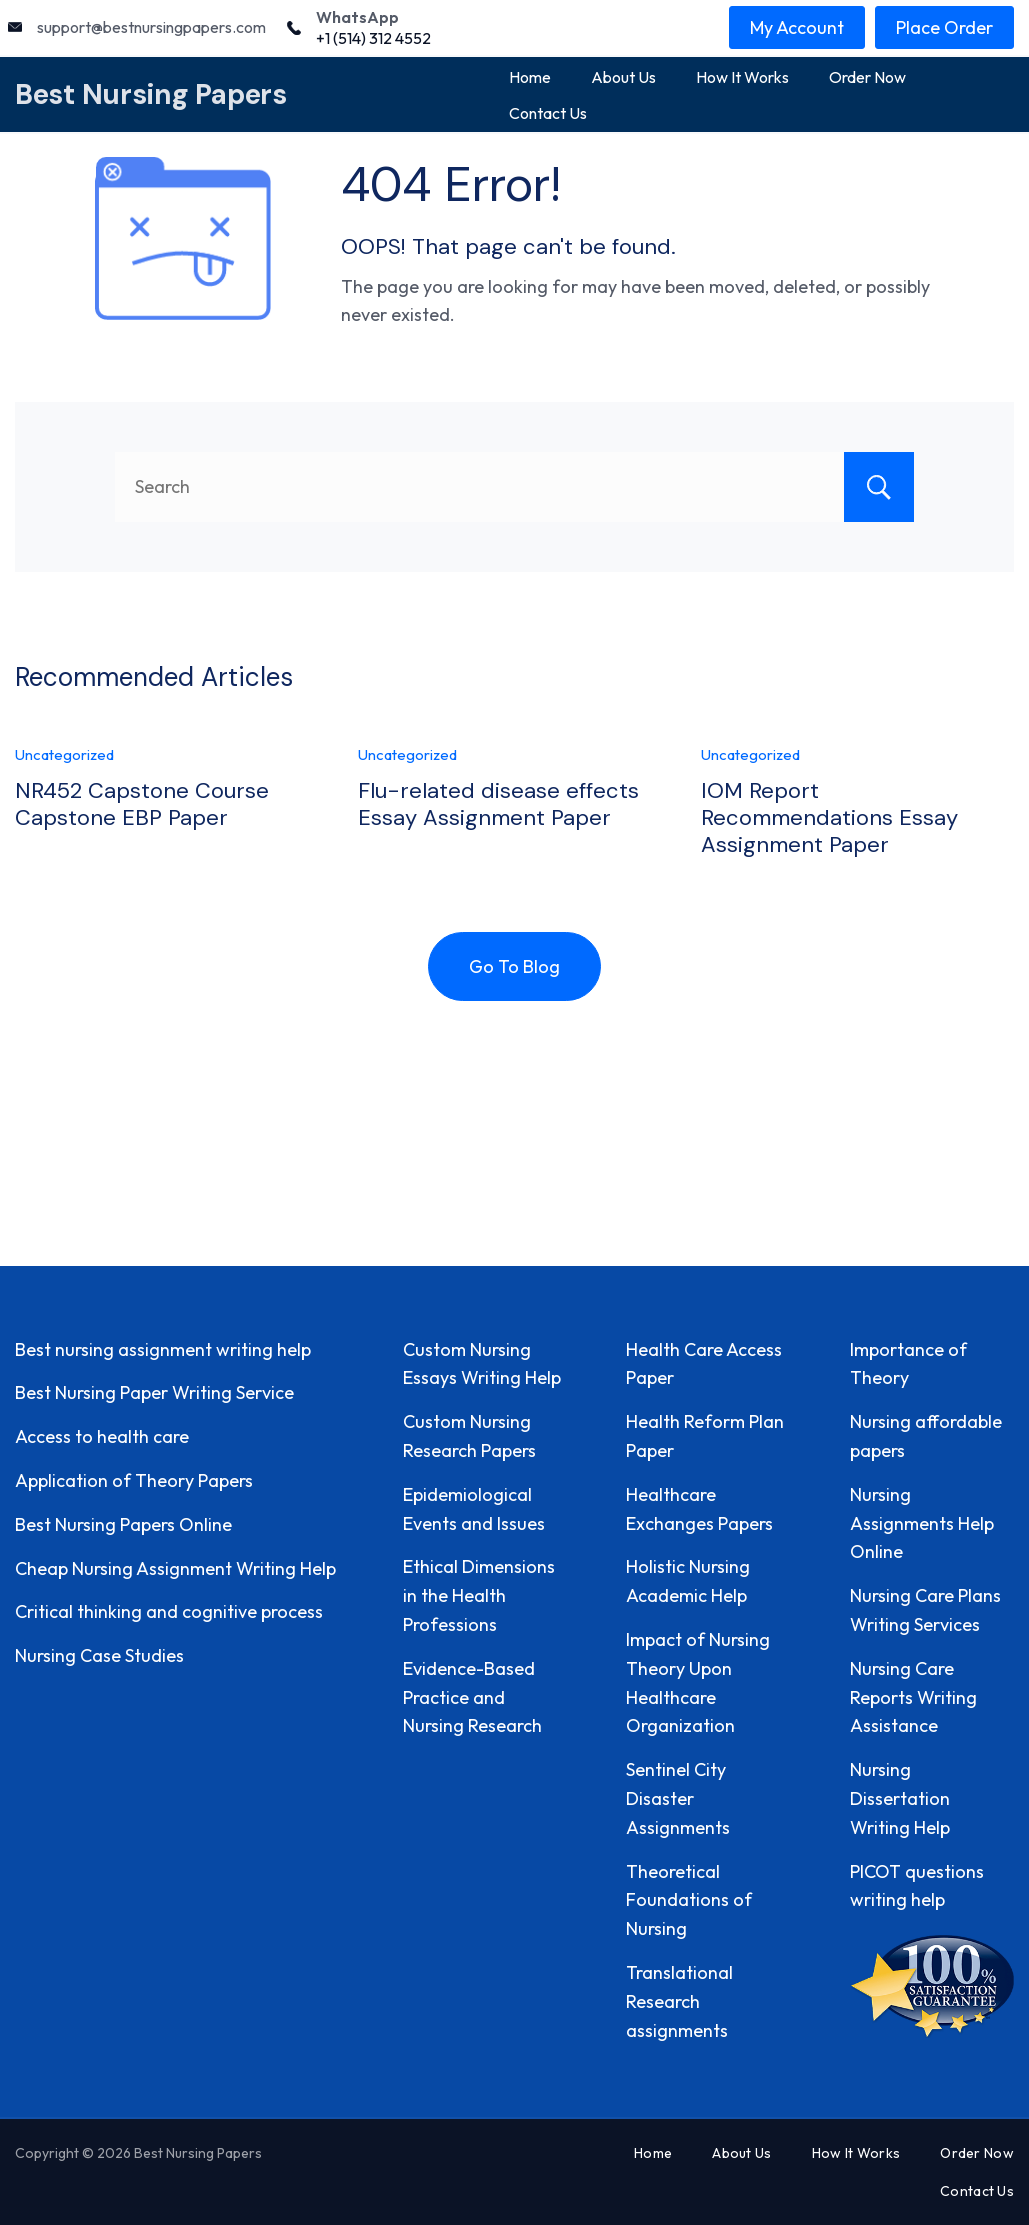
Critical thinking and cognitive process (169, 1611)
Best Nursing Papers (151, 94)
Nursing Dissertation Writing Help (900, 1798)
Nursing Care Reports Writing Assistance (913, 1697)
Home (530, 77)
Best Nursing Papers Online (123, 1524)
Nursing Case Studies (99, 1655)
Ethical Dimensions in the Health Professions (479, 1595)
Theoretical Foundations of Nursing (689, 1900)
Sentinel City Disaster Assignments (678, 1798)
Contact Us (548, 113)
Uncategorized (64, 754)
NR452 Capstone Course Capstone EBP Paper (142, 804)
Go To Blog (514, 966)
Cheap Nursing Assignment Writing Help (175, 1568)
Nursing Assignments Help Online (922, 1523)
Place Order (944, 27)
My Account (797, 27)
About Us (623, 77)
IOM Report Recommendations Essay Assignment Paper (829, 817)
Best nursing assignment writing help (163, 1349)
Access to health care (102, 1436)
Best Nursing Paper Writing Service (154, 1392)
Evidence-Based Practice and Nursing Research (472, 1697)
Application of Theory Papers (134, 1480)
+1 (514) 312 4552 (373, 38)
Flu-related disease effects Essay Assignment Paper (498, 804)
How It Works (742, 77)
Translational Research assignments (679, 2001)
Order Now (867, 77)
